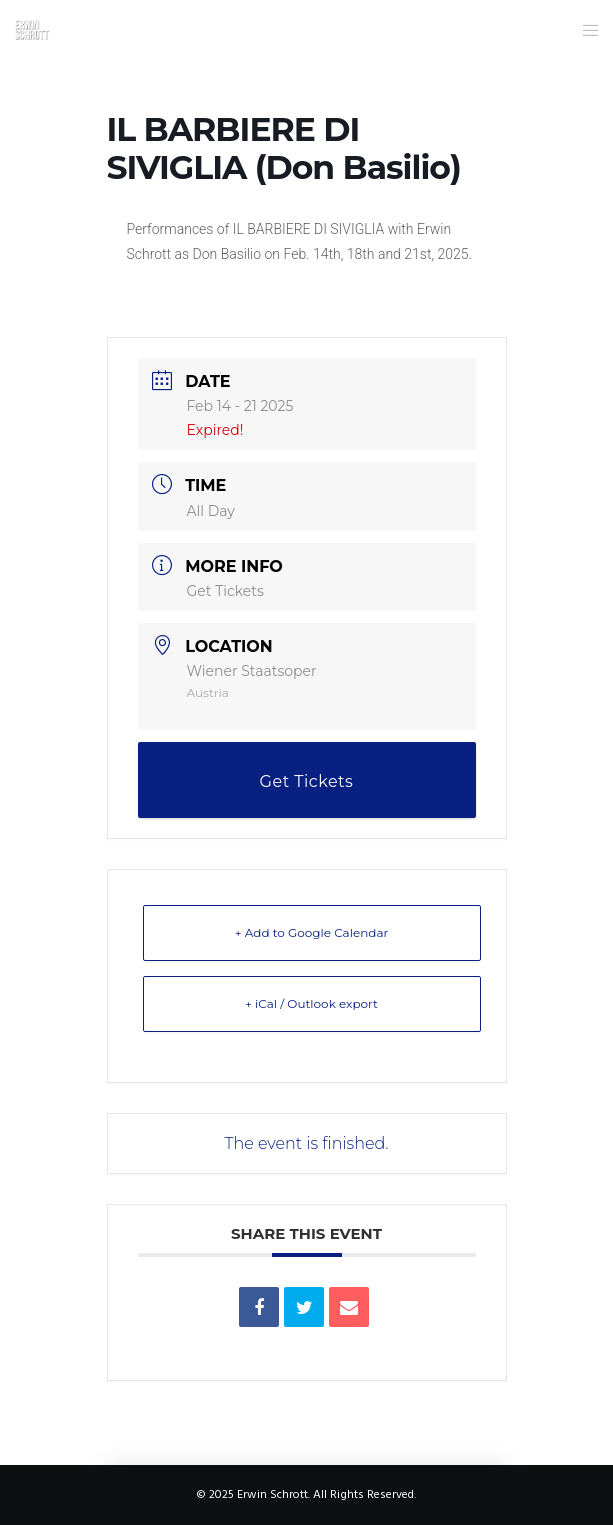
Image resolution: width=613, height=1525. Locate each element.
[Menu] (584, 30)
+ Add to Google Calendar (312, 932)
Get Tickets (225, 591)
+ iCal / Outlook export (311, 1003)
